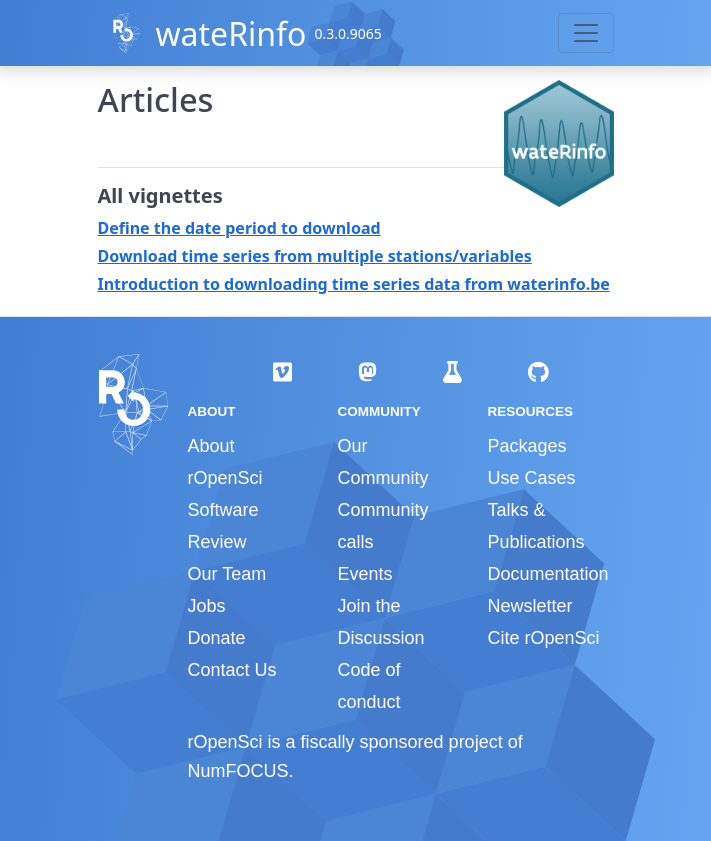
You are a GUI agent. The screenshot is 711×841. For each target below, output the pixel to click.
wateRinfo (230, 33)
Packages (526, 446)
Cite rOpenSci (543, 638)
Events (364, 574)
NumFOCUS (238, 771)
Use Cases (531, 478)
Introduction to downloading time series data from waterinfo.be (354, 284)
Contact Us (232, 670)
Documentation (547, 574)
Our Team (227, 574)
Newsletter (529, 606)
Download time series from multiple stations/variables (315, 256)
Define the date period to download (239, 228)
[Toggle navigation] (586, 33)
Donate (217, 638)
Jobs (207, 606)
